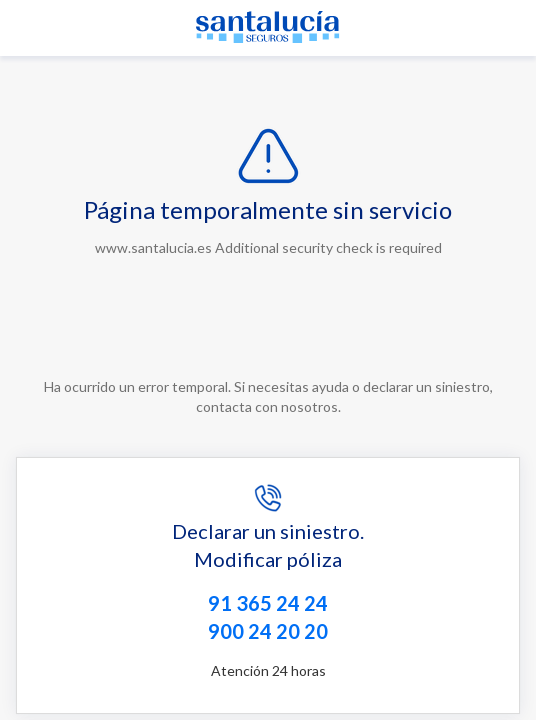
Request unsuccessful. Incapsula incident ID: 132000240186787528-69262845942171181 (268, 360)
